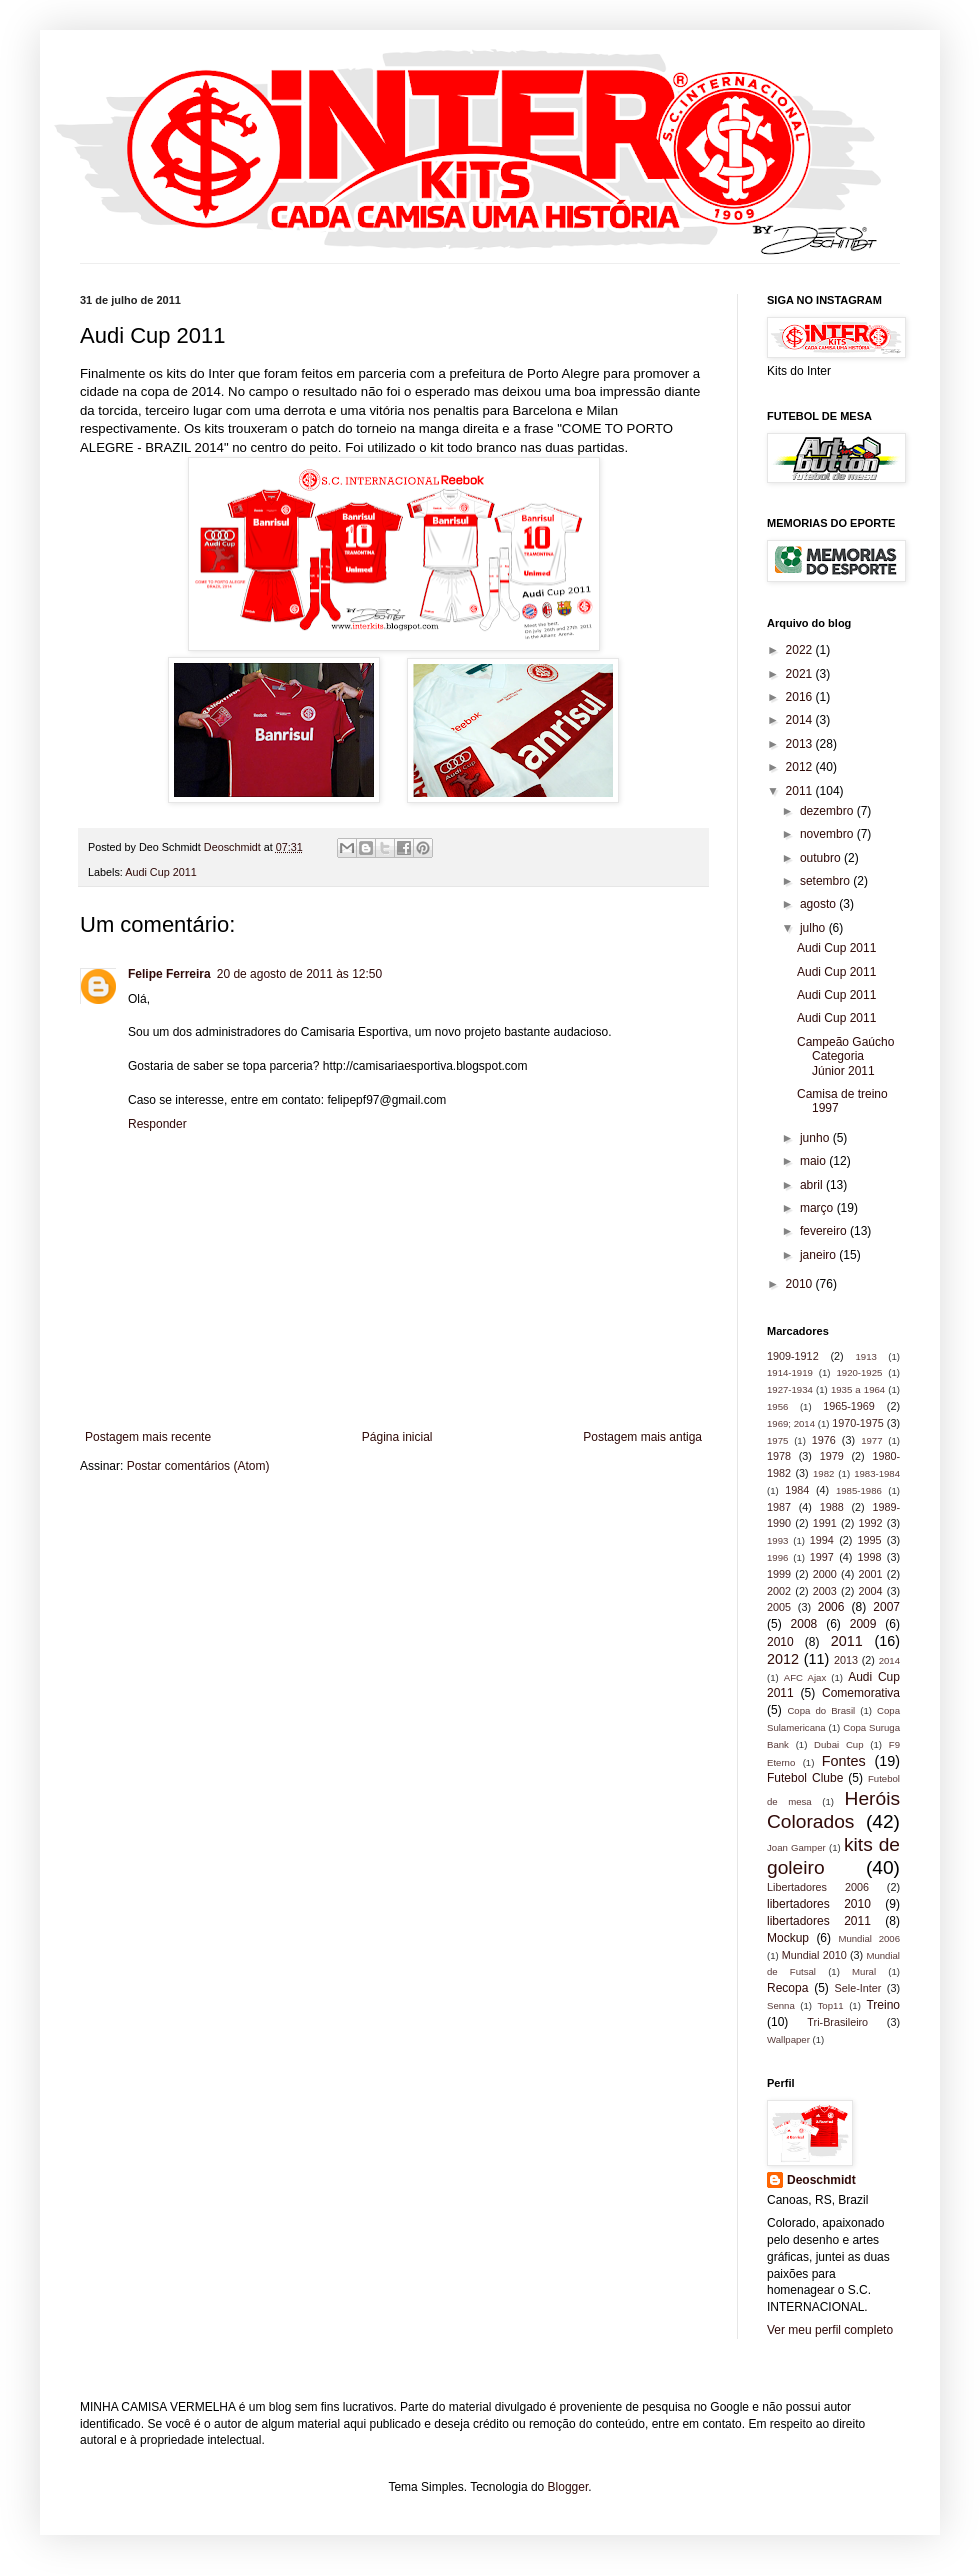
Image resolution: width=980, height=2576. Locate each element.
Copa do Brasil (821, 1710)
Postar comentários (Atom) (198, 1466)
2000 (825, 1574)
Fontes (844, 1761)
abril (813, 1185)
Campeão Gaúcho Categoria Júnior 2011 (845, 1056)
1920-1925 (859, 1372)
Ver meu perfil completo (830, 2330)
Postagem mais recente (148, 1437)
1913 (865, 1356)
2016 (801, 697)
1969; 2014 (791, 1423)
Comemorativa (861, 1693)
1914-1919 (790, 1372)
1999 (779, 1574)
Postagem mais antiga (642, 1437)
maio (814, 1161)
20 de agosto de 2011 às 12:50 (299, 974)
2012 (801, 767)
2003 (825, 1591)
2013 (801, 744)
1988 (832, 1507)
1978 (779, 1456)
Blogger (568, 2487)
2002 (779, 1591)
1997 (822, 1557)
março (818, 1208)
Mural (864, 1971)
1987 (779, 1507)
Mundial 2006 (869, 1938)
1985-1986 (859, 1490)
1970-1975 (858, 1423)
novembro (828, 834)
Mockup (788, 1938)
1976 (824, 1440)
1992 (871, 1523)
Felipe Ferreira (169, 974)
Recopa (787, 1988)
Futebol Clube (805, 1778)
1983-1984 (877, 1473)
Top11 (831, 2005)
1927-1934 (790, 1389)
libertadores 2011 (819, 1921)
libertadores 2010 (819, 1904)
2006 (831, 1607)
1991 (825, 1523)
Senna (781, 2005)
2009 (863, 1624)
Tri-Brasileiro (837, 2022)
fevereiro (825, 1231)
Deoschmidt (821, 2180)
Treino (883, 2005)
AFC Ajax (805, 1677)
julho (814, 928)
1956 (777, 1406)
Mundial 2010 (814, 1955)
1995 (870, 1540)
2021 (801, 674)
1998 (870, 1557)
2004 (871, 1591)
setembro (826, 881)
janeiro (819, 1255)
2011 (801, 791)
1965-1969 (849, 1406)
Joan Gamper (796, 1847)
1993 (777, 1540)
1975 (777, 1440)
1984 (797, 1490)
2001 (871, 1574)
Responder (157, 1124)
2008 (804, 1624)
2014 (801, 720)
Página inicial (397, 1437)
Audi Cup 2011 (160, 872)
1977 (871, 1440)
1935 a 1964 (858, 1389)
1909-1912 (793, 1356)
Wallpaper (788, 2039)
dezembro (828, 811)
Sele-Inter (858, 1988)
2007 (886, 1607)
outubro (822, 858)
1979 (832, 1456)
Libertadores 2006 (818, 1887)
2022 (801, 650)
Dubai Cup (838, 1744)
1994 (822, 1540)
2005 (779, 1607)
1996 (777, 1557)
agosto (819, 904)
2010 (801, 1284)
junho (816, 1138)
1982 (823, 1473)
